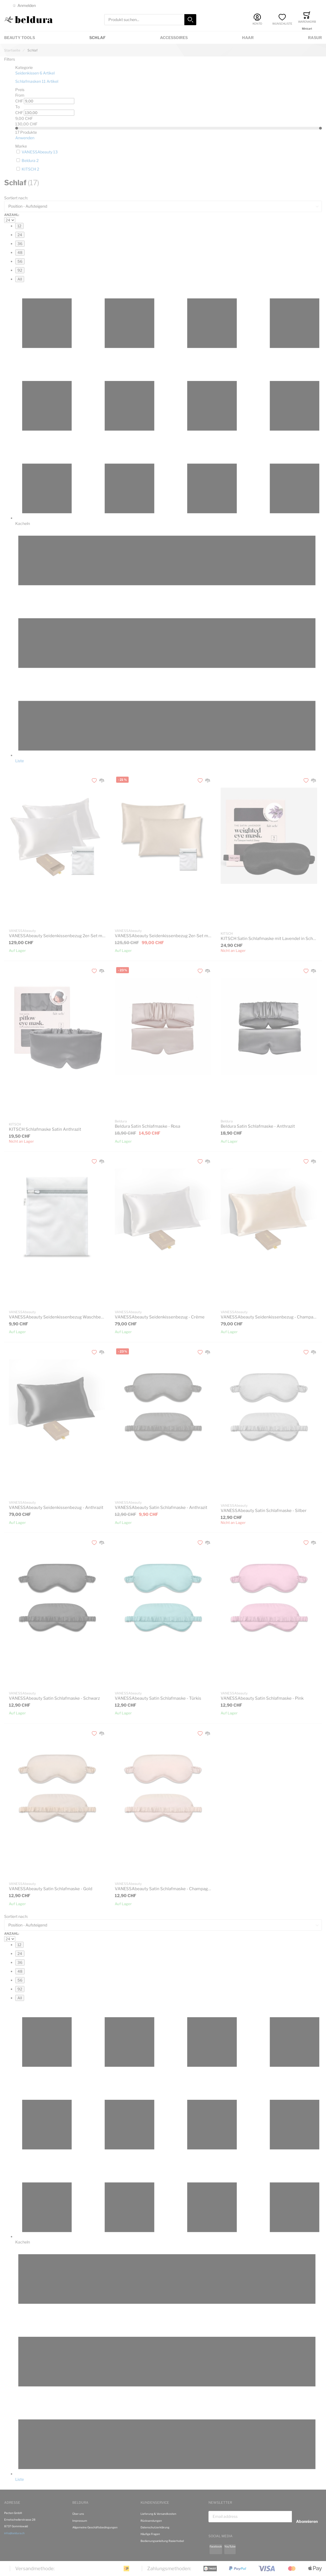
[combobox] (150, 19)
